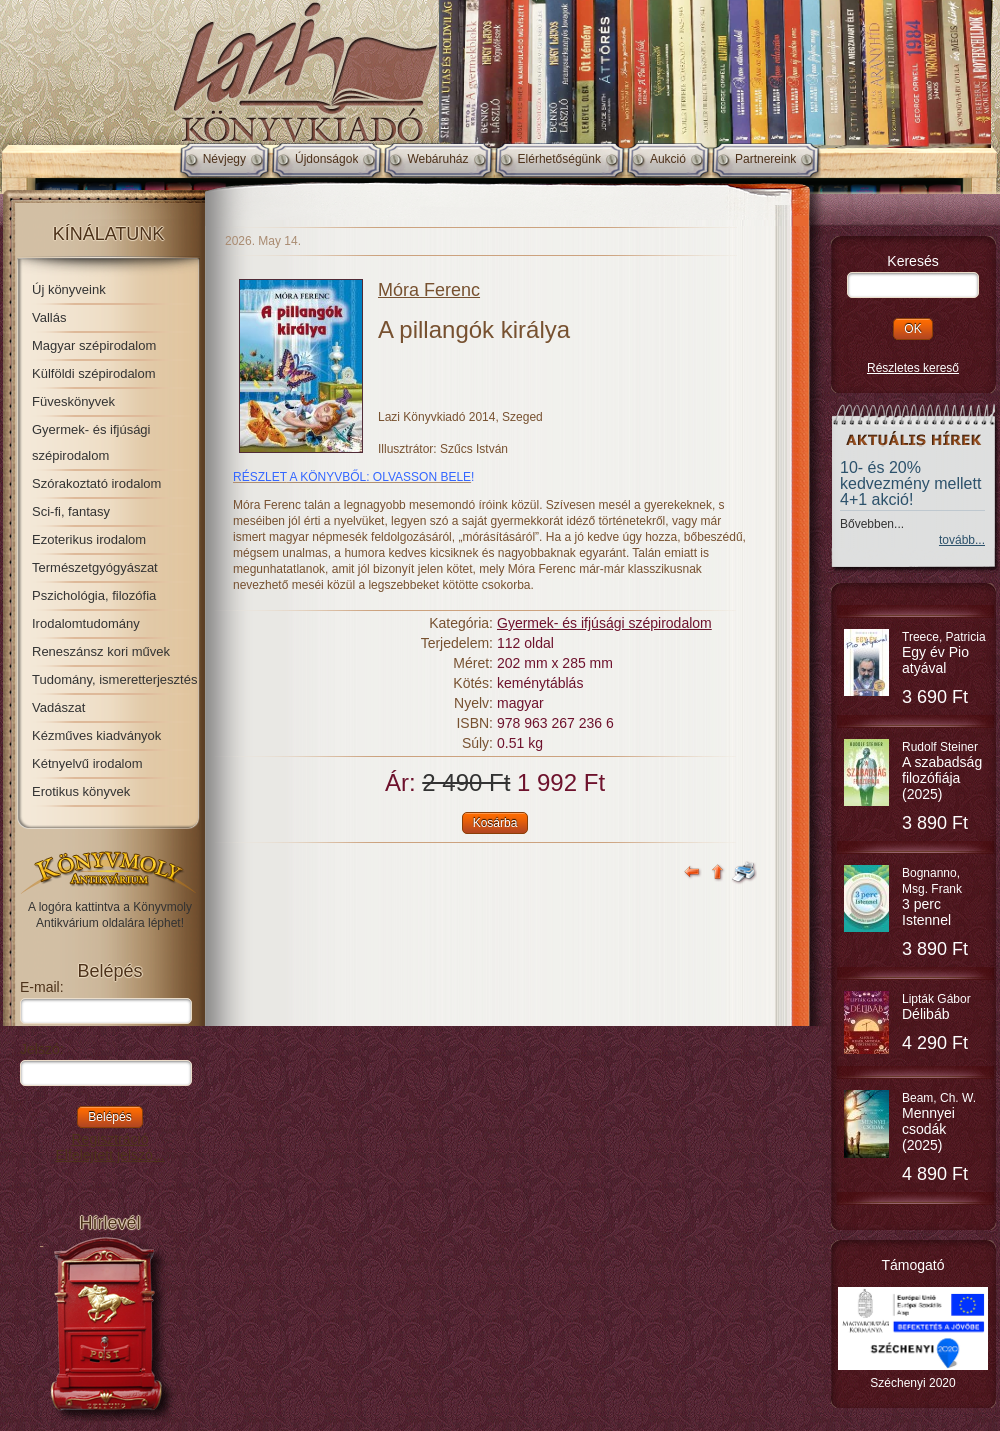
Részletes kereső (913, 368)
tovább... (962, 540)
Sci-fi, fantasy (71, 511)
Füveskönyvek (73, 401)
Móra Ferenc (429, 290)
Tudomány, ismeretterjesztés (114, 679)
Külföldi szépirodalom (94, 373)
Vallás (49, 317)
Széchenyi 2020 (912, 1383)
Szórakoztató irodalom (96, 483)
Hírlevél (109, 1223)
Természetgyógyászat (95, 567)
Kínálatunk (109, 234)
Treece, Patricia (944, 653)
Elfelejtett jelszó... (110, 1155)
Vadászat (58, 707)
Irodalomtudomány (86, 623)
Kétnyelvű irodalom (87, 763)
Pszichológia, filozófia (94, 595)
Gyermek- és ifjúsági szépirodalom (604, 623)
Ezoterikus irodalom (89, 539)
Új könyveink (69, 289)
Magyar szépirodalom (94, 345)
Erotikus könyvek (81, 791)
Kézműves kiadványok (96, 735)
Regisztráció (109, 1139)
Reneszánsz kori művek (101, 651)
